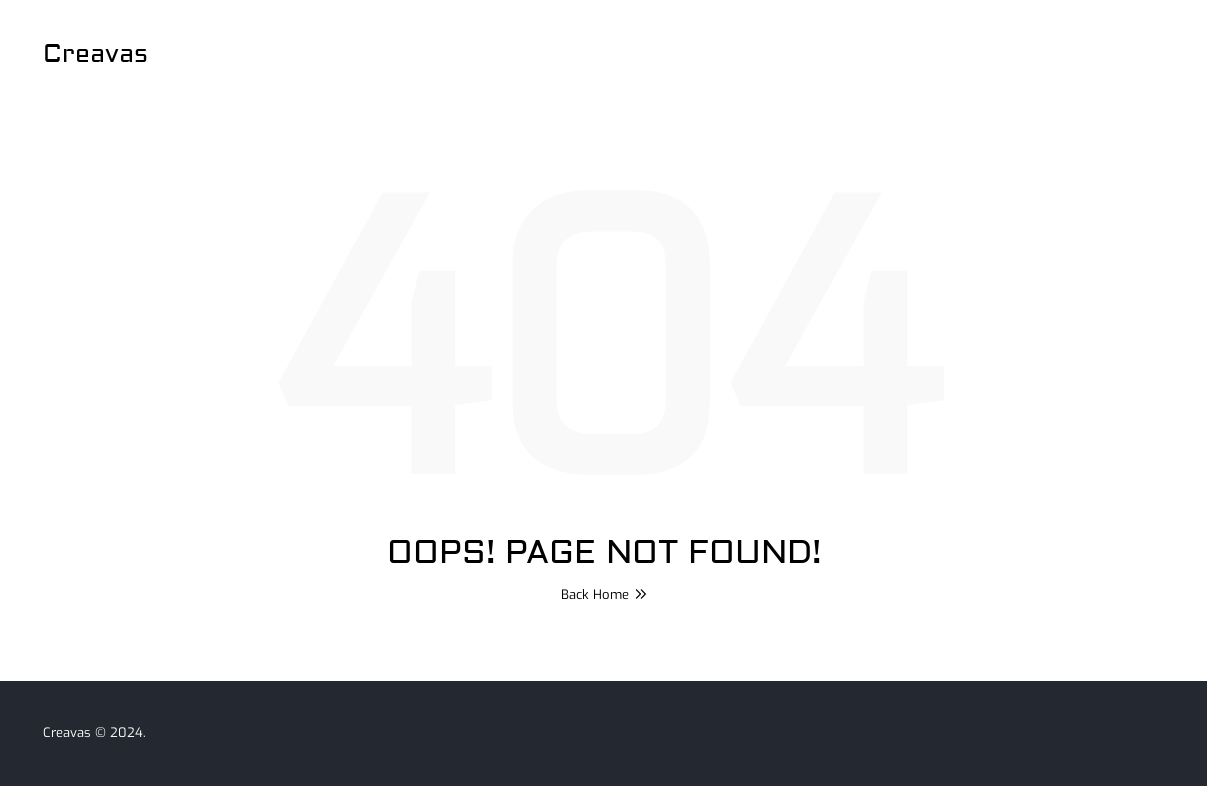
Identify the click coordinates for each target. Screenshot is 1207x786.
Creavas (95, 54)
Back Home (604, 594)
